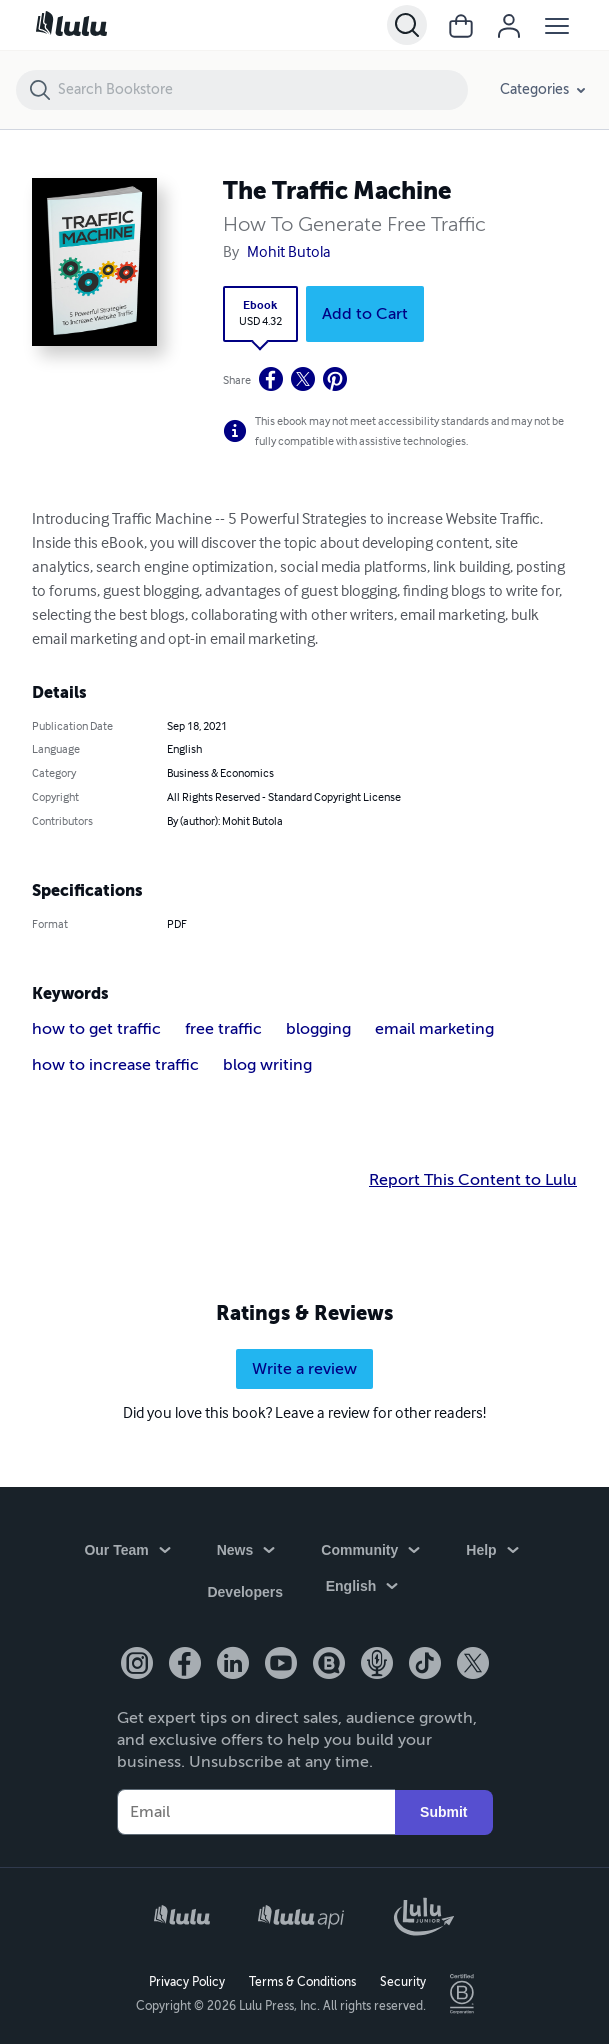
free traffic (223, 1029)
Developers (244, 1594)
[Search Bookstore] (262, 90)
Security (403, 1980)
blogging (318, 1029)
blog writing (267, 1065)
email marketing (434, 1029)
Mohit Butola (289, 253)
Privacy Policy (187, 1980)
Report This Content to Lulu (473, 1180)
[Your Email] (256, 1811)
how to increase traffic (115, 1065)
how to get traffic (96, 1029)
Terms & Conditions (302, 1980)
